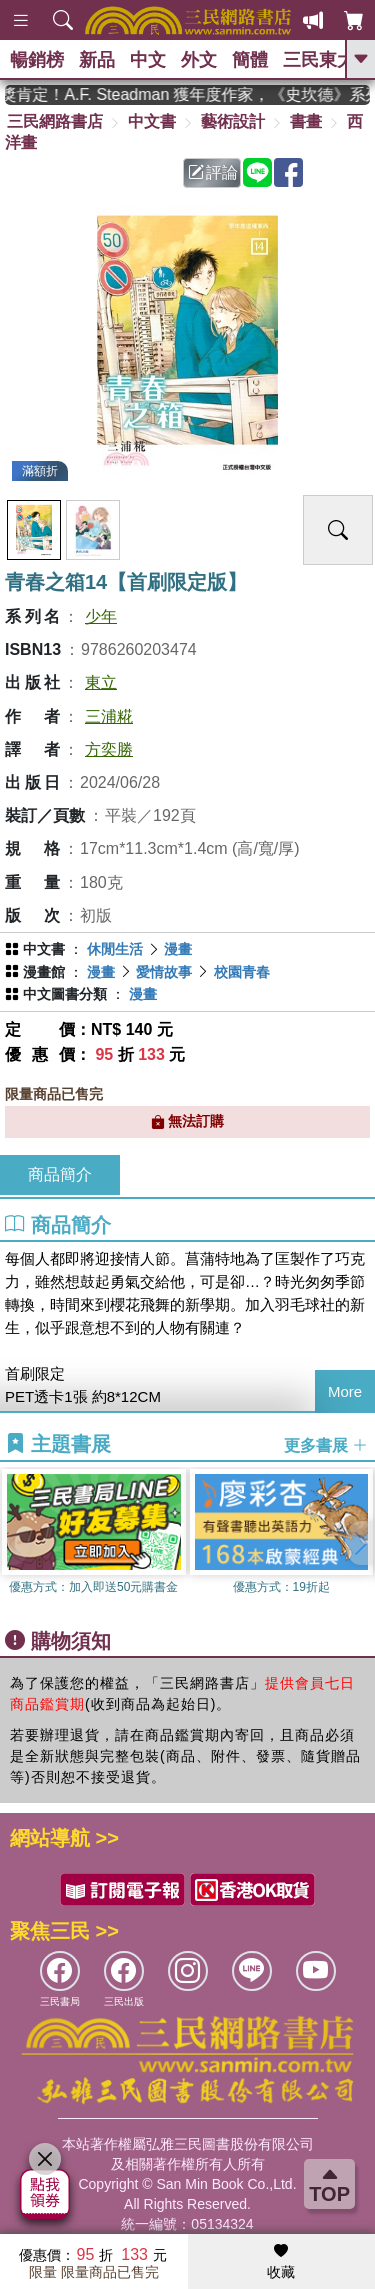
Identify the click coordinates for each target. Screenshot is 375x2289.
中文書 (152, 121)
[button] (360, 1543)
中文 (148, 60)
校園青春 (242, 972)
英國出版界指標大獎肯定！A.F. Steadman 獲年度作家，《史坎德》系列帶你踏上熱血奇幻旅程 (187, 94)
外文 (199, 60)
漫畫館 (44, 972)
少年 (101, 616)
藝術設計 (233, 121)
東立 (101, 682)
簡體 (250, 60)
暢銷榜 (37, 60)
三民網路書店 (55, 121)
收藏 (281, 2262)
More (345, 1391)
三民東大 (319, 60)
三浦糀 (109, 716)
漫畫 (178, 949)
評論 (213, 172)
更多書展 (326, 1444)
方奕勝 (109, 749)
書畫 (306, 121)
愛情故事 (164, 972)
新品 (97, 60)
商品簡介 (60, 1174)
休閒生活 (115, 949)
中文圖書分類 (65, 994)
